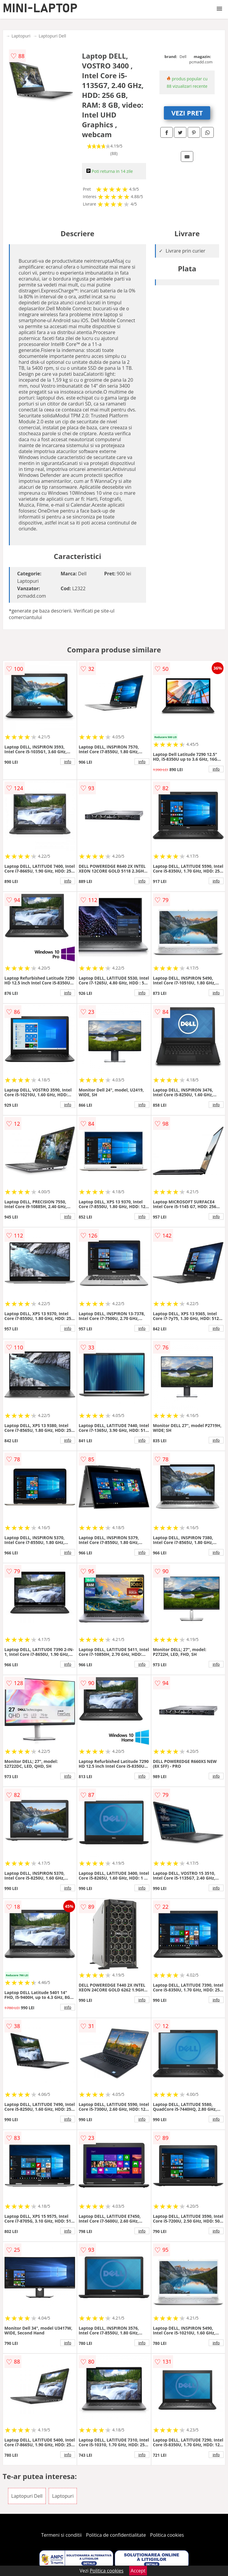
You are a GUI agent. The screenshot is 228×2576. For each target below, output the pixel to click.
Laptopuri (21, 36)
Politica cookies (167, 2535)
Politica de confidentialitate (116, 2535)
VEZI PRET (187, 112)
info (67, 761)
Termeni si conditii (61, 2535)
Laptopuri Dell (52, 36)
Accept (138, 2570)
